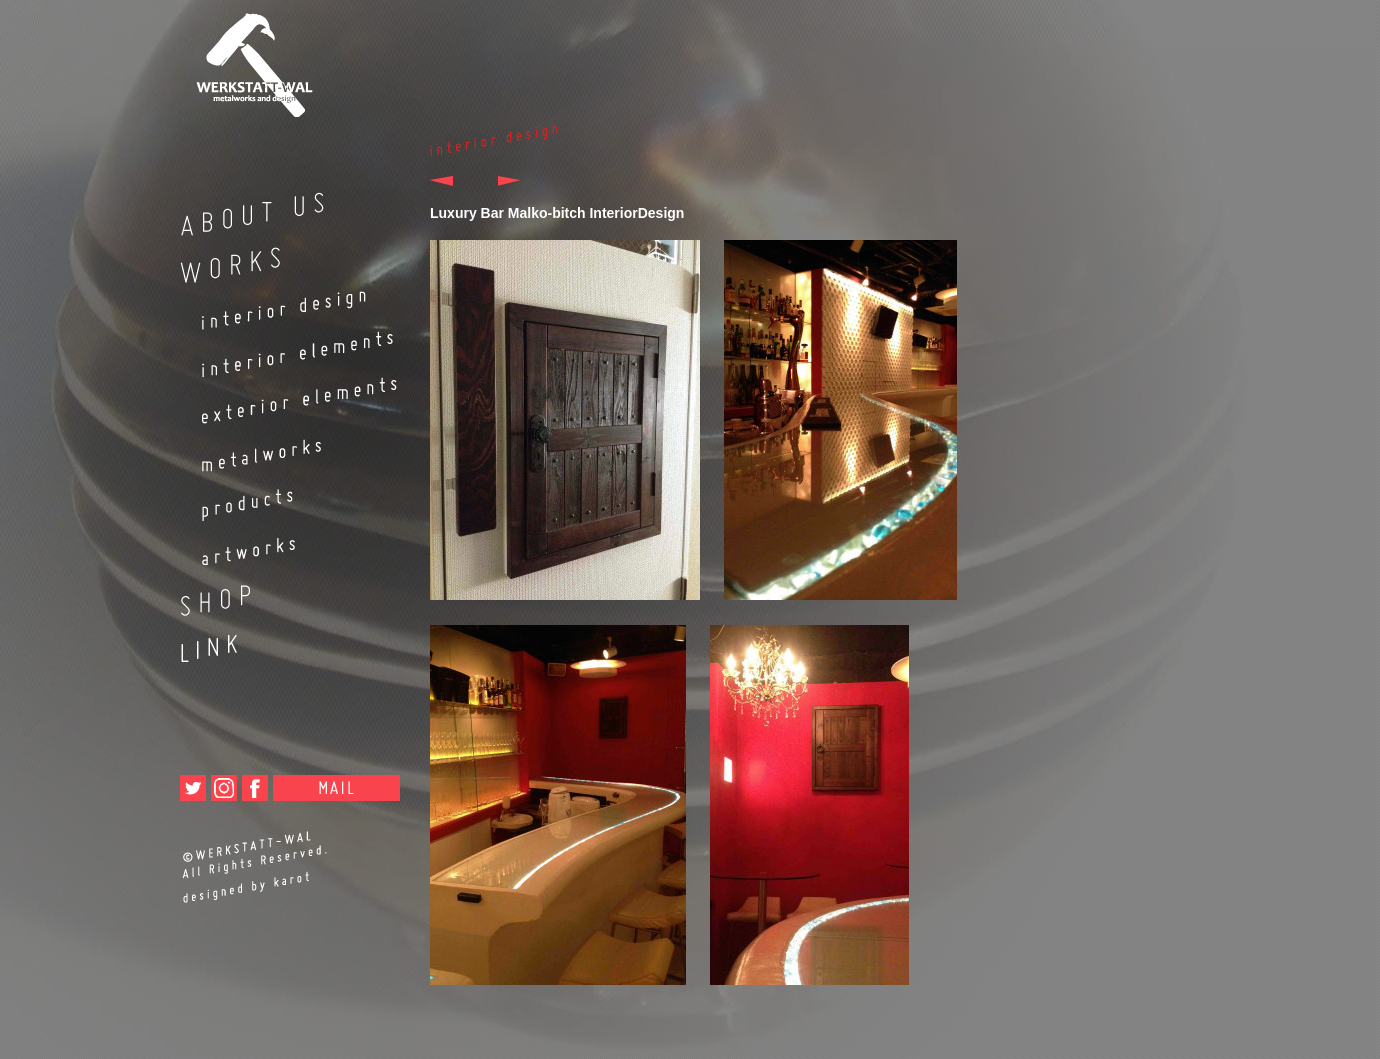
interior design (280, 306)
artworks (280, 545)
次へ (497, 181)
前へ (452, 181)
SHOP (280, 592)
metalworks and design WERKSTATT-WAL (280, 58)
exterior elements (280, 400)
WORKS (280, 259)
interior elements (280, 353)
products (280, 496)
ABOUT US (280, 212)
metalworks (280, 447)
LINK (280, 639)
